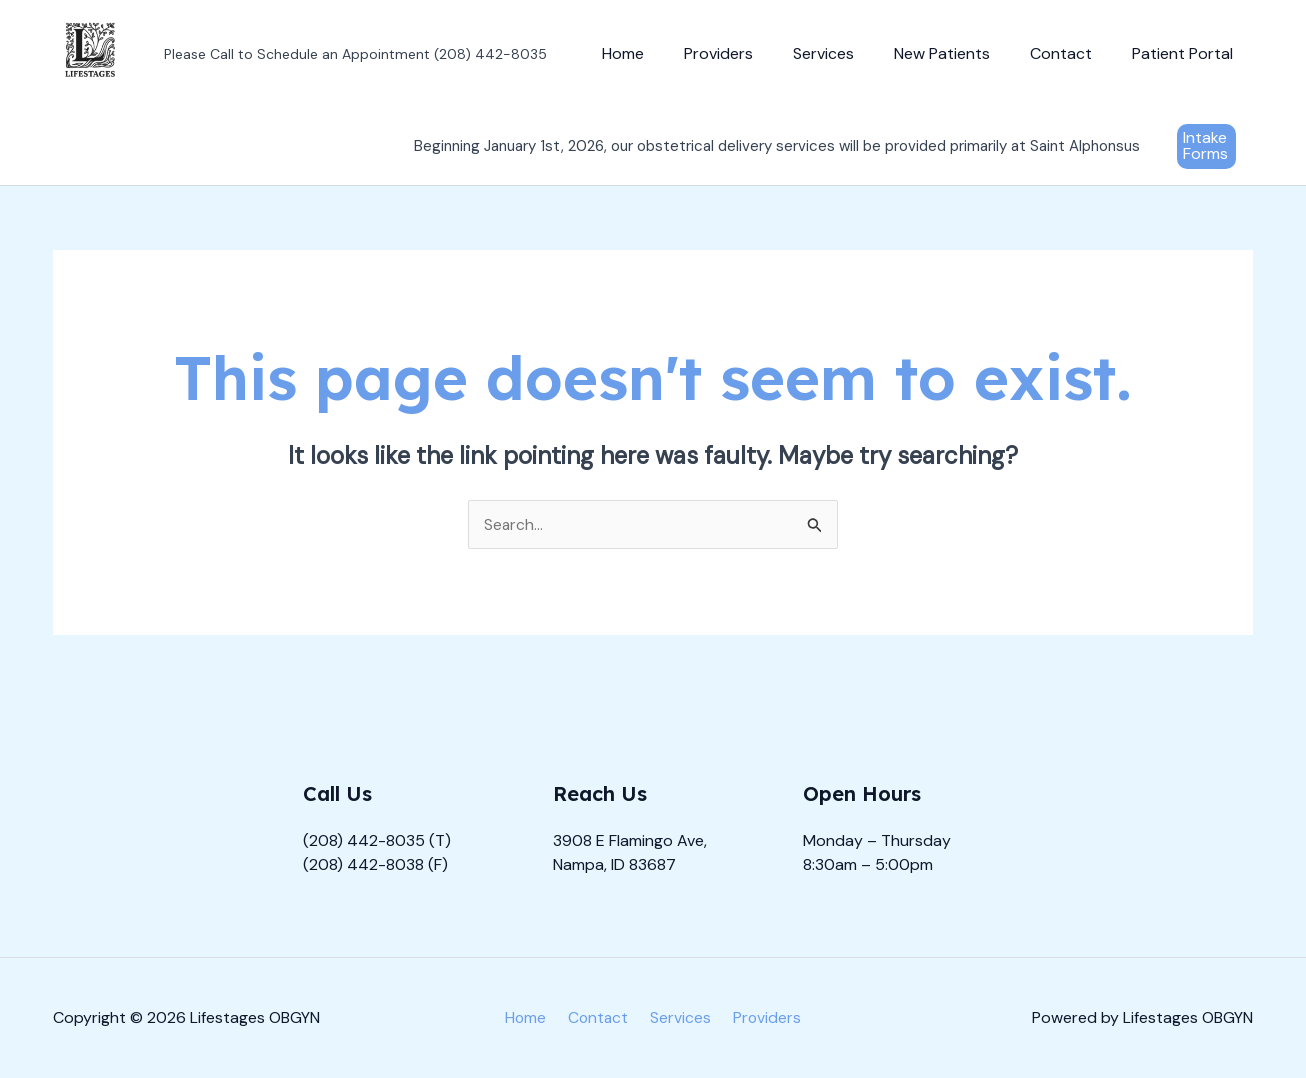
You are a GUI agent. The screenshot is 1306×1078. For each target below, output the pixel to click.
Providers (754, 53)
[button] (1206, 146)
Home (667, 53)
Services (851, 53)
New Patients (962, 53)
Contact (1073, 53)
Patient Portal (1186, 53)
